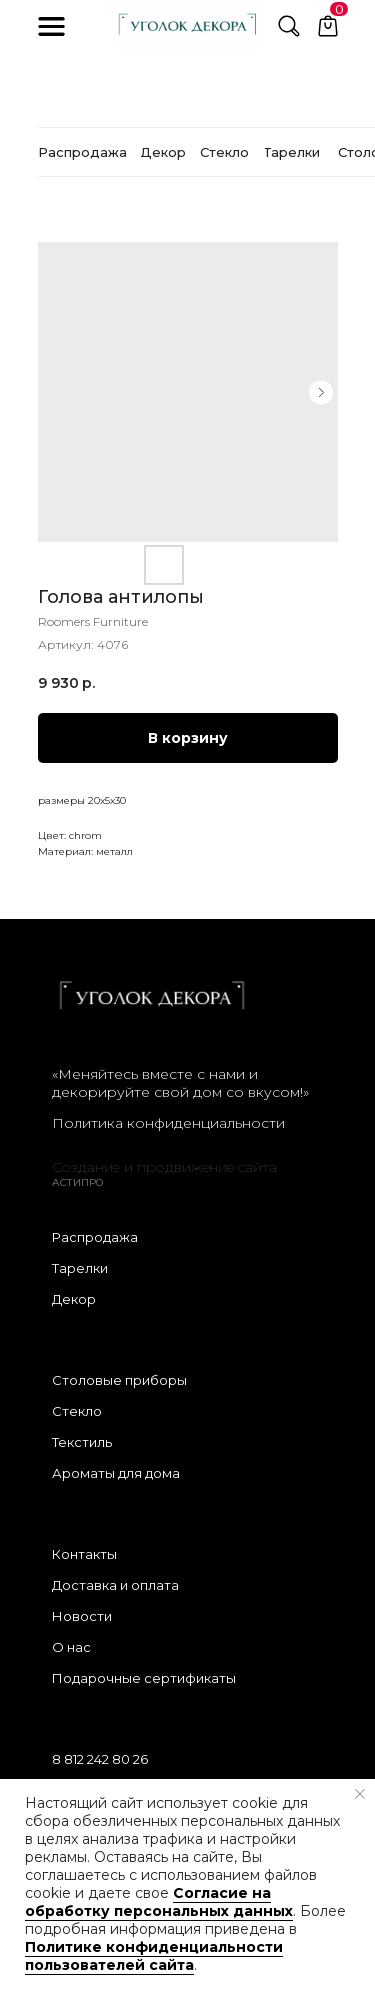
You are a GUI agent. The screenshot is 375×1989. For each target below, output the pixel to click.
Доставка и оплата (115, 1585)
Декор (74, 1299)
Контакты (84, 1554)
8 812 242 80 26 (100, 1759)
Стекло (77, 1411)
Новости (82, 1616)
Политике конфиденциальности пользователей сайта (154, 1956)
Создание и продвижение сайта (164, 1167)
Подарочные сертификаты (144, 1678)
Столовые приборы (119, 1380)
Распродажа (95, 1237)
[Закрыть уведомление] (360, 1794)
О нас (71, 1647)
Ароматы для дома (116, 1473)
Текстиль (82, 1442)
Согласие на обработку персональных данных (159, 1902)
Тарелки (80, 1268)
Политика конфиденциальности (168, 1123)
